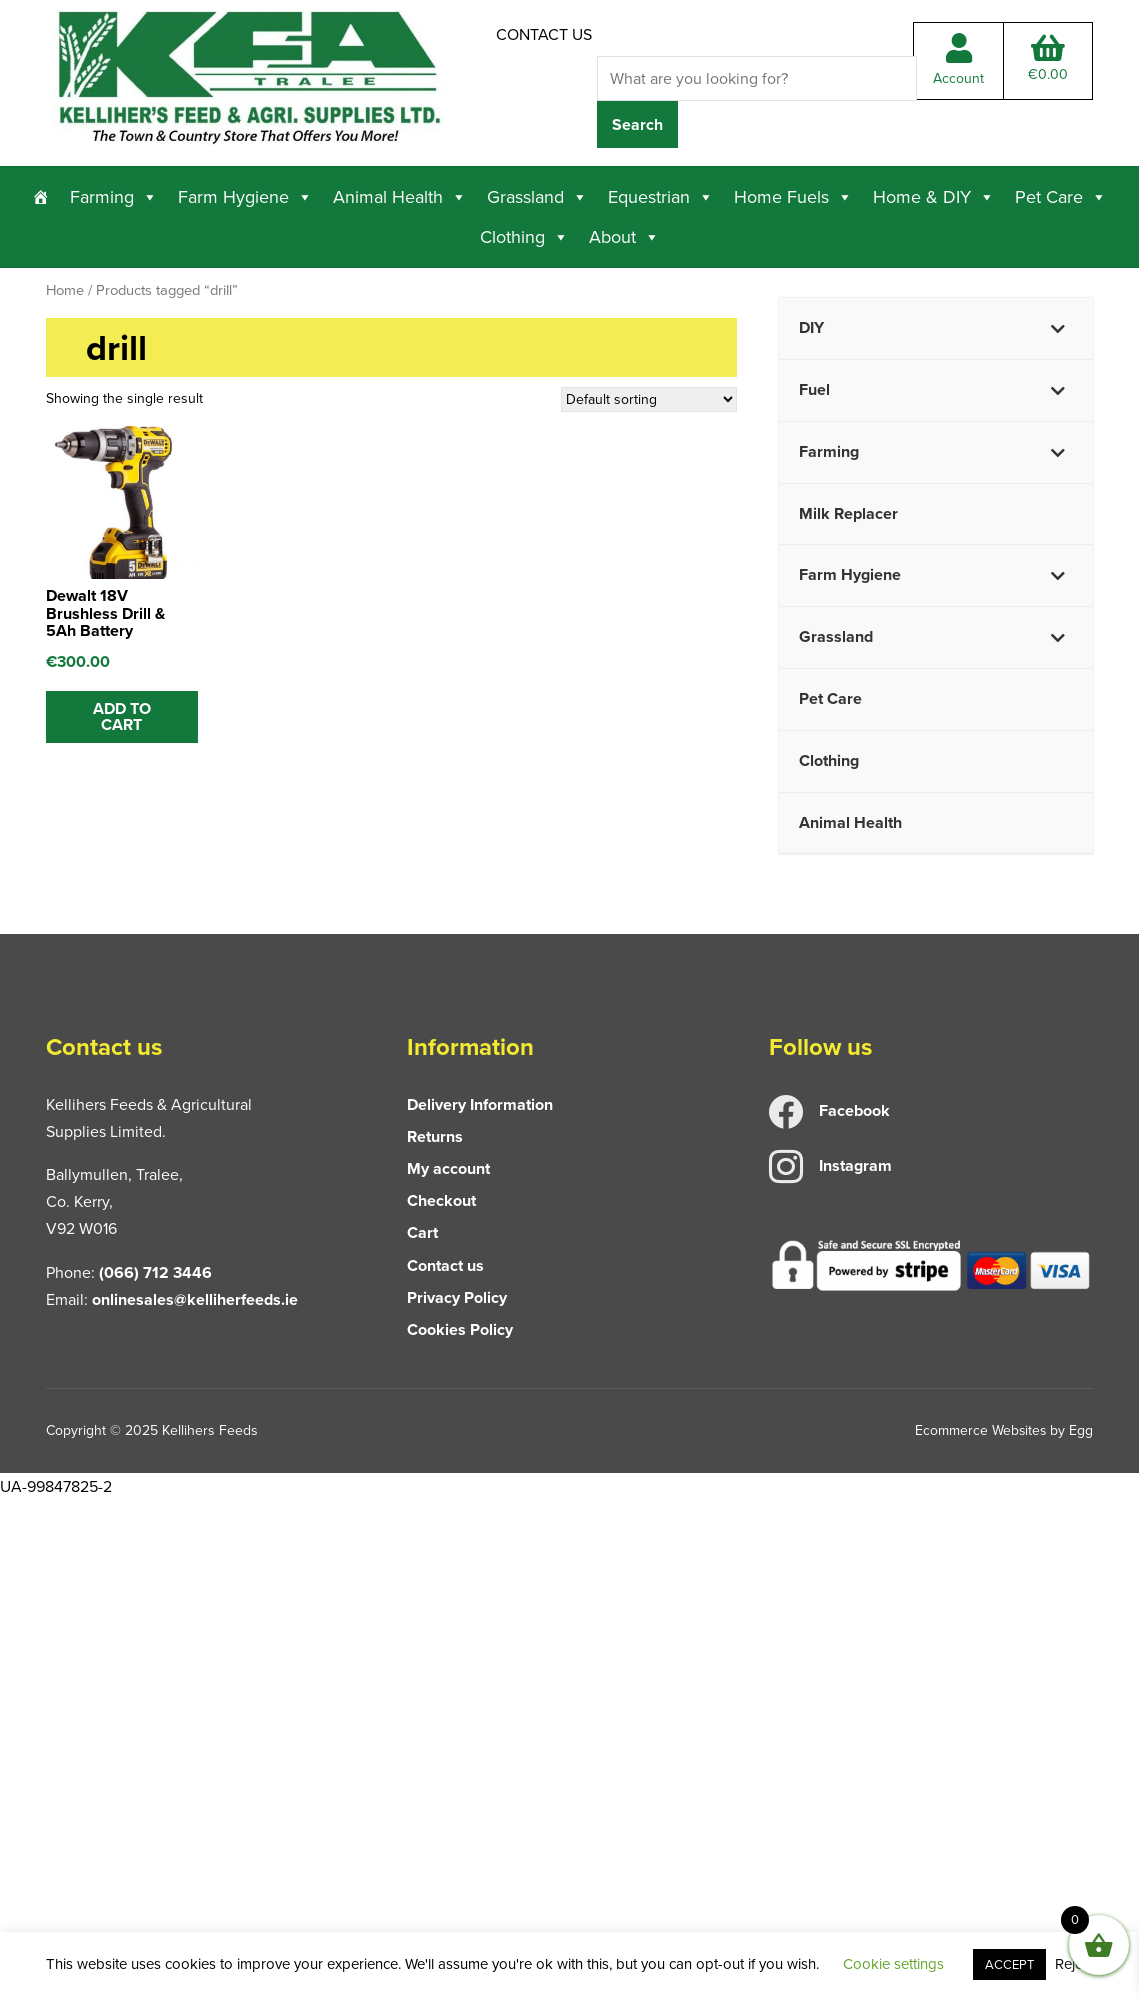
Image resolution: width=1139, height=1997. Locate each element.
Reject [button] (1074, 1964)
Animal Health (400, 197)
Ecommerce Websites (979, 1430)
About (624, 237)
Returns (435, 1136)
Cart (422, 1233)
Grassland (537, 197)
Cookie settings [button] (893, 1964)
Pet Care (1061, 197)
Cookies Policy (460, 1329)
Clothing (524, 237)
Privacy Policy (457, 1297)
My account (448, 1168)
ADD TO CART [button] (122, 716)
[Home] (41, 197)
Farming (114, 197)
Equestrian (661, 197)
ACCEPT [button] (1009, 1964)
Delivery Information (480, 1104)
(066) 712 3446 (155, 1272)
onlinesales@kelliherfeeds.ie (195, 1299)
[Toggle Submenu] (1058, 328)
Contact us (544, 34)
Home (65, 290)
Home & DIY (934, 197)
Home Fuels (793, 197)
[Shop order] (649, 400)
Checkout (441, 1200)
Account (958, 62)
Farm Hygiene (245, 197)
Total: (1048, 60)
